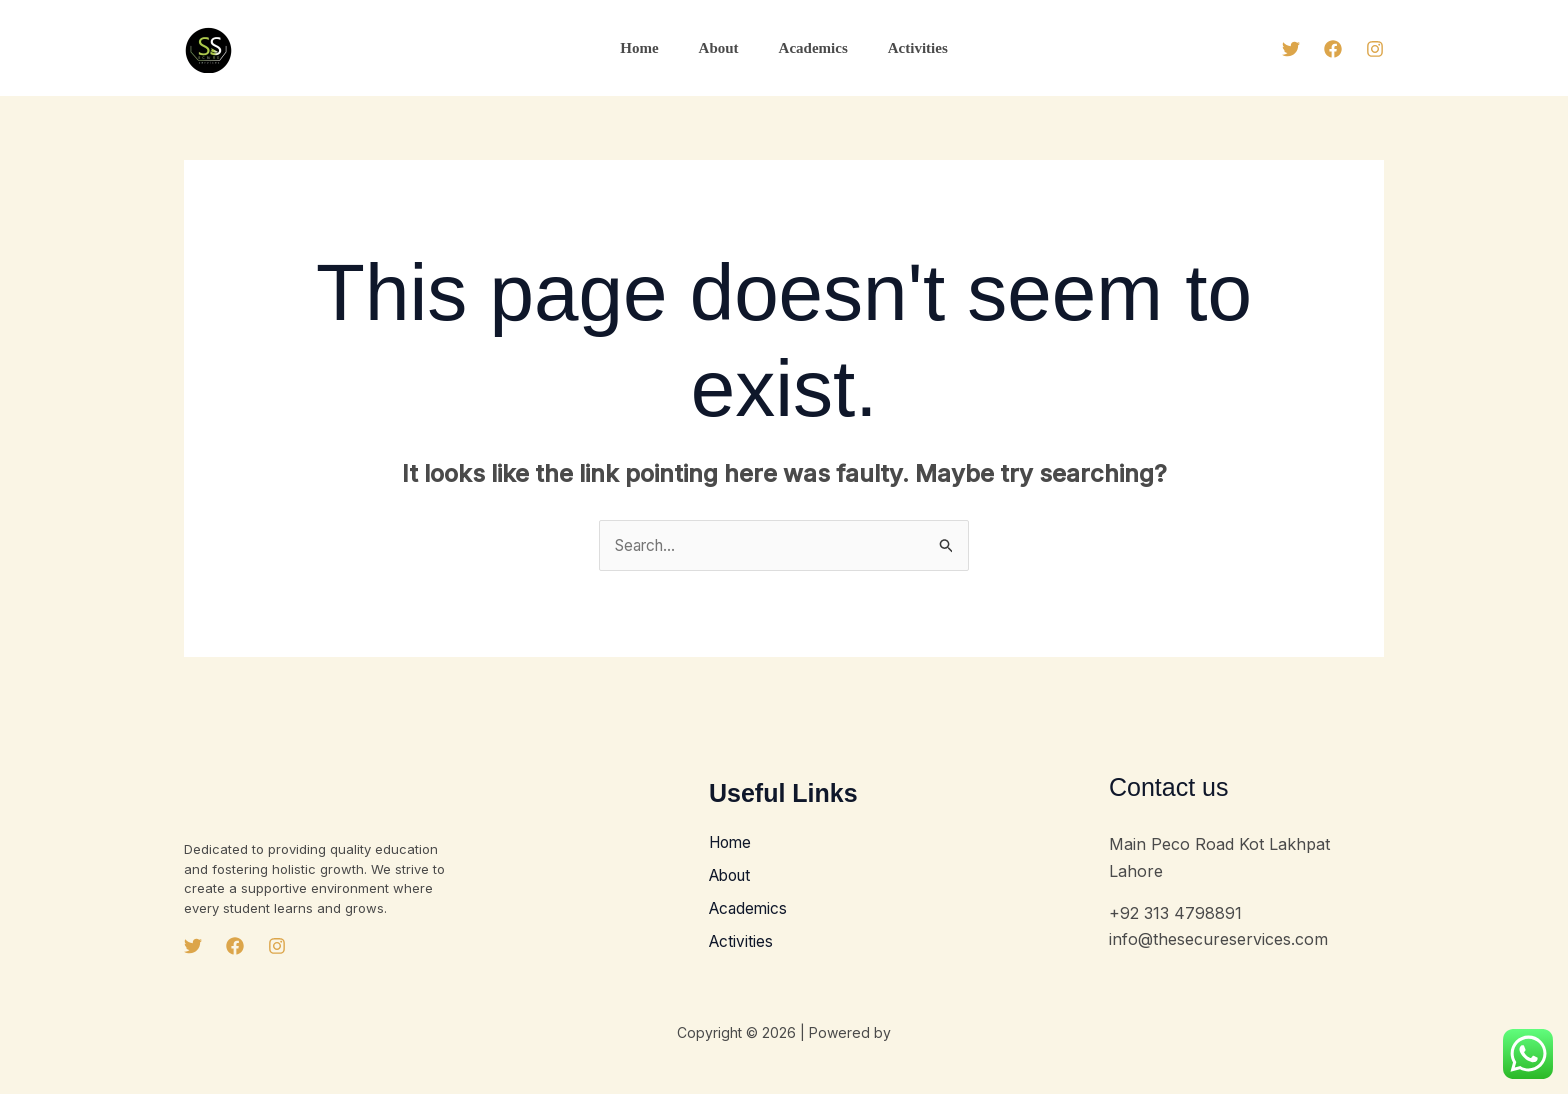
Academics (808, 48)
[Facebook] (1333, 49)
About (724, 48)
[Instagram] (1375, 49)
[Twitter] (1291, 49)
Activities (903, 48)
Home (654, 48)
